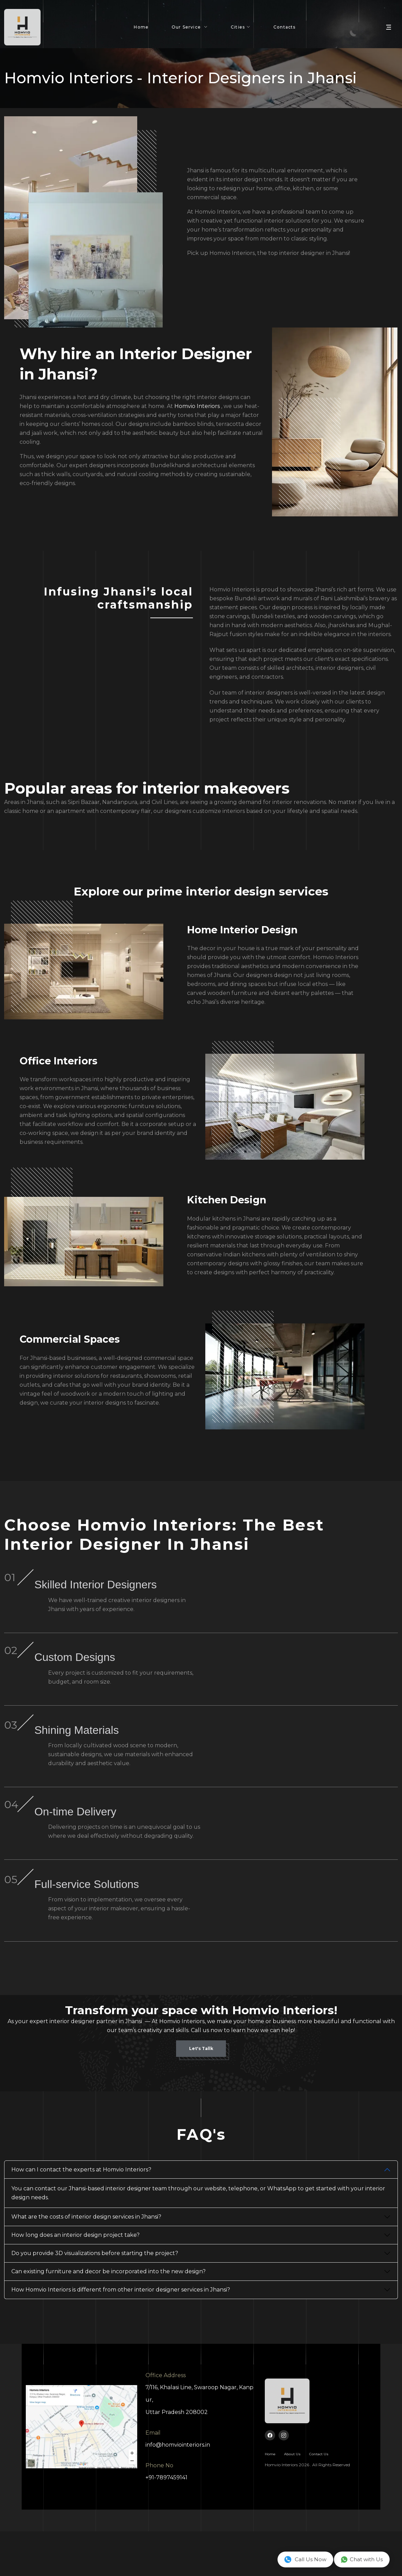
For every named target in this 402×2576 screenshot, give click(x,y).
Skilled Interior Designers (220, 1589)
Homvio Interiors (197, 406)
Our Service (187, 29)
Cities (238, 29)
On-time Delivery (220, 1843)
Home (141, 29)
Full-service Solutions (220, 1924)
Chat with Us (362, 2559)
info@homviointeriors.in (177, 2489)
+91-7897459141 (166, 2522)
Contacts (284, 29)
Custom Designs (220, 1670)
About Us (292, 2499)
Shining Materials (220, 1752)
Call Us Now (305, 2559)
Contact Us (318, 2499)
